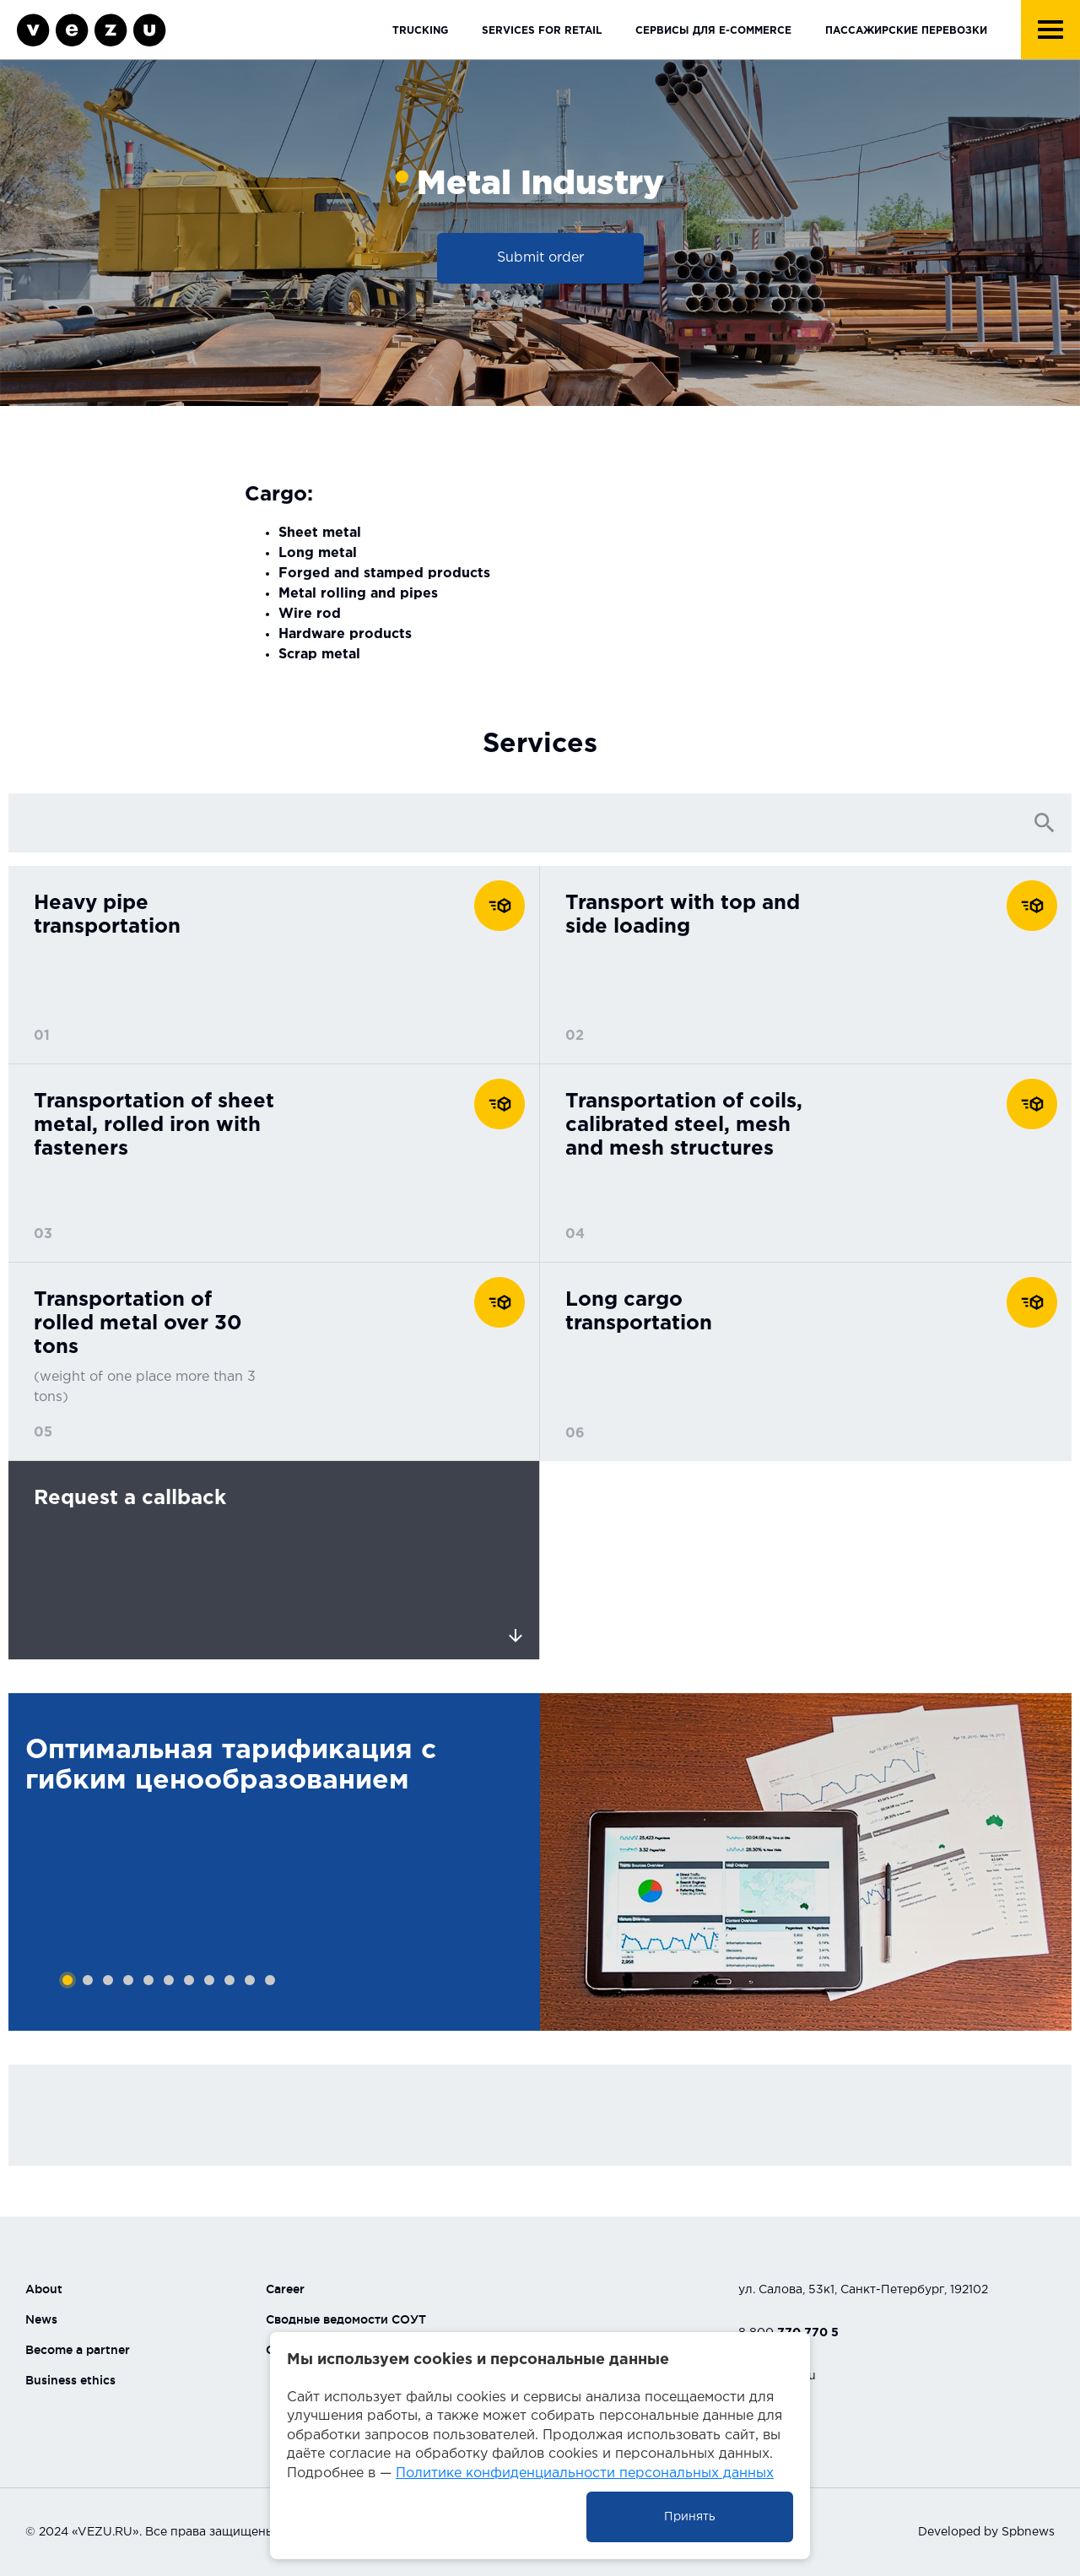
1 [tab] (67, 1980)
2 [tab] (88, 1980)
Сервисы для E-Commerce (713, 30)
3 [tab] (108, 1980)
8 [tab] (209, 1980)
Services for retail (542, 30)
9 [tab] (229, 1980)
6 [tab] (169, 1980)
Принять (690, 2517)
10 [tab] (250, 1980)
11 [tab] (270, 1980)
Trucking (420, 30)
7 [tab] (189, 1980)
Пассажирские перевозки (906, 30)
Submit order (540, 258)
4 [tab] (128, 1980)
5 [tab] (148, 1980)
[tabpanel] (274, 1862)
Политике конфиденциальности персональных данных (585, 2473)
